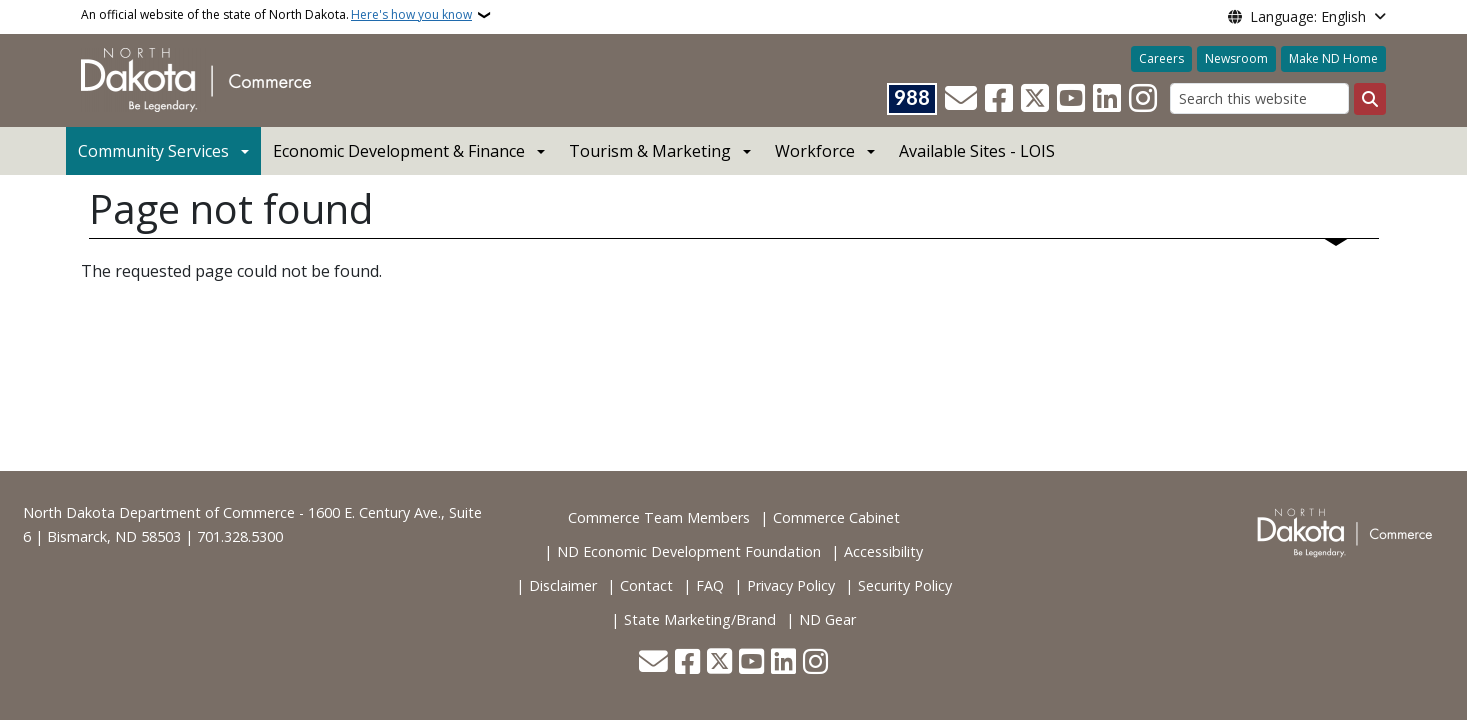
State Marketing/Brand (700, 619)
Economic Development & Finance (399, 151)
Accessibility (883, 551)
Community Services (153, 151)
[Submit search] (1370, 99)
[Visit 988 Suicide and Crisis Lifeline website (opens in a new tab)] (912, 99)
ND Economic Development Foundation (689, 551)
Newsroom (1236, 58)
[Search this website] (1259, 98)
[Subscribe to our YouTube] (1071, 99)
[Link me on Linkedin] (1107, 99)
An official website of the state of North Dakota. (276, 15)
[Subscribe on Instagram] (1143, 99)
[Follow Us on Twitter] (1035, 99)
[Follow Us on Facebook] (999, 99)
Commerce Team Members (659, 517)
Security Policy (905, 585)
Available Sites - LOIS (977, 151)
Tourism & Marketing (650, 151)
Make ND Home (1333, 58)
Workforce (815, 151)
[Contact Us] (961, 99)
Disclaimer (563, 585)
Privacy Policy (791, 585)
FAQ (710, 585)
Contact (646, 585)
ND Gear (827, 619)
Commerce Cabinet (836, 517)
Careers (1161, 58)
